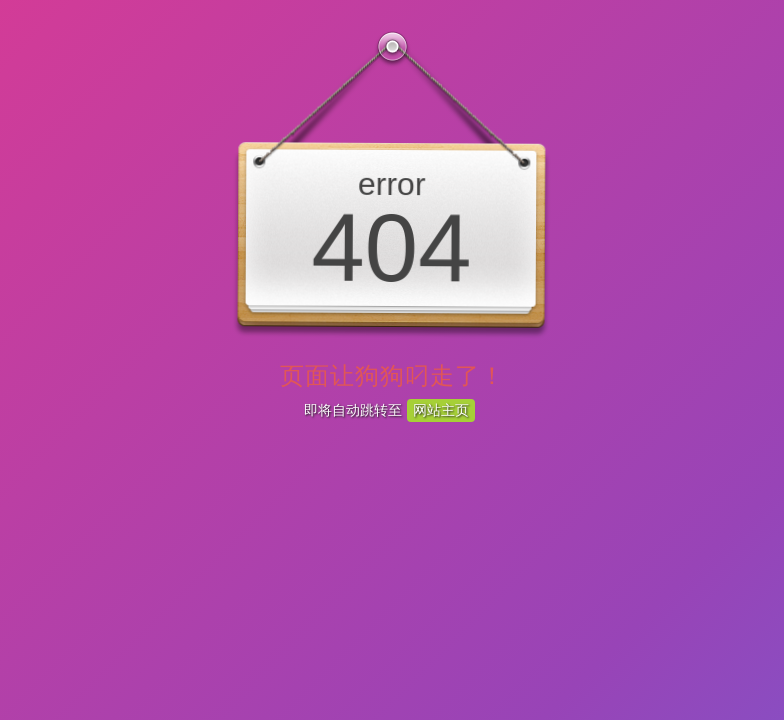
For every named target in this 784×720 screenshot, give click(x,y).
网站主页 (441, 410)
